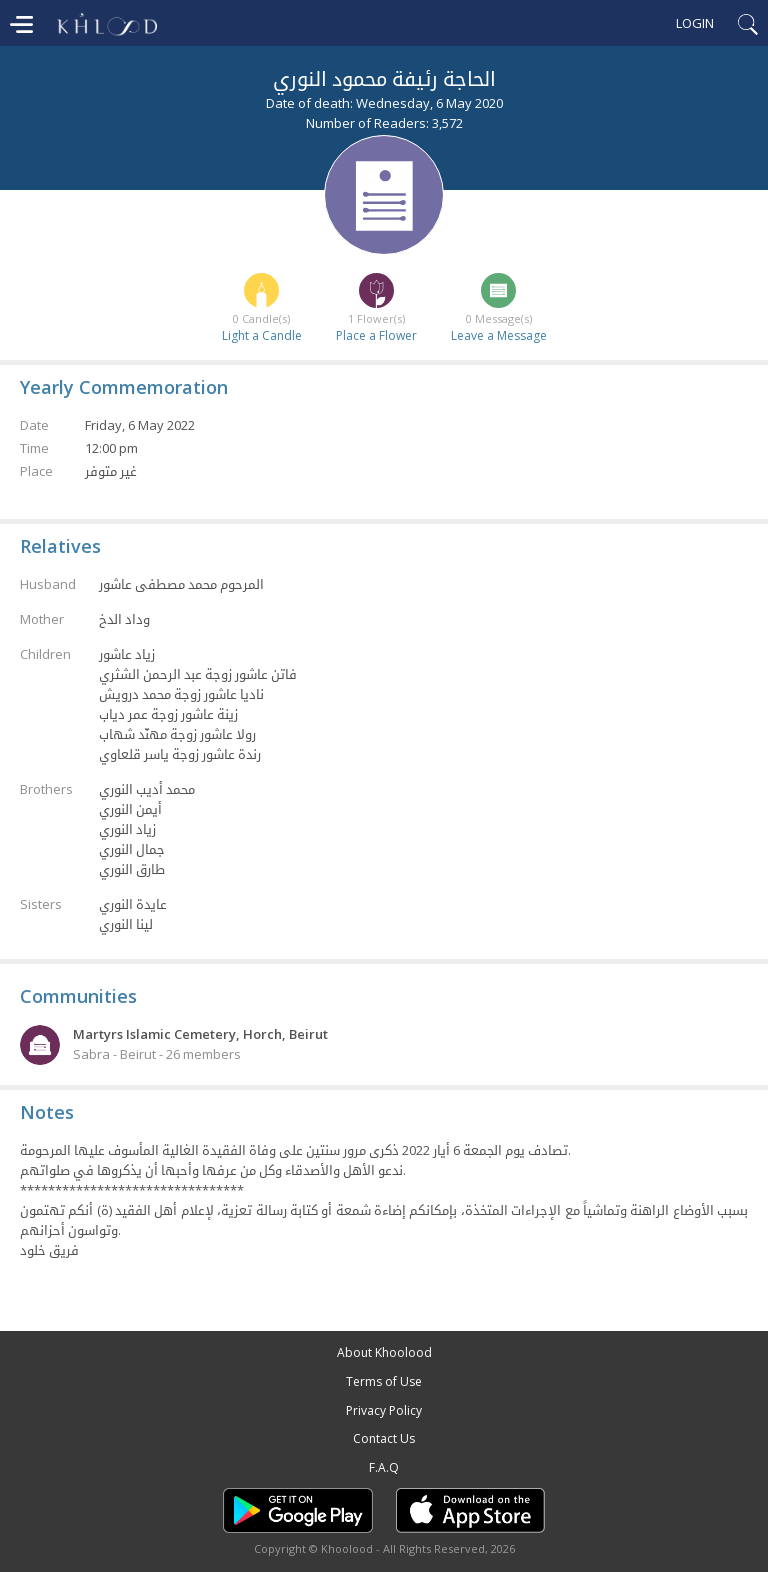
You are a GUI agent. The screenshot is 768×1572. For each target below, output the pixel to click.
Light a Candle (262, 335)
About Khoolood (384, 1352)
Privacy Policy (384, 1410)
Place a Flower (376, 335)
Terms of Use (384, 1381)
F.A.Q (384, 1467)
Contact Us (384, 1438)
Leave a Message (499, 335)
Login (695, 23)
